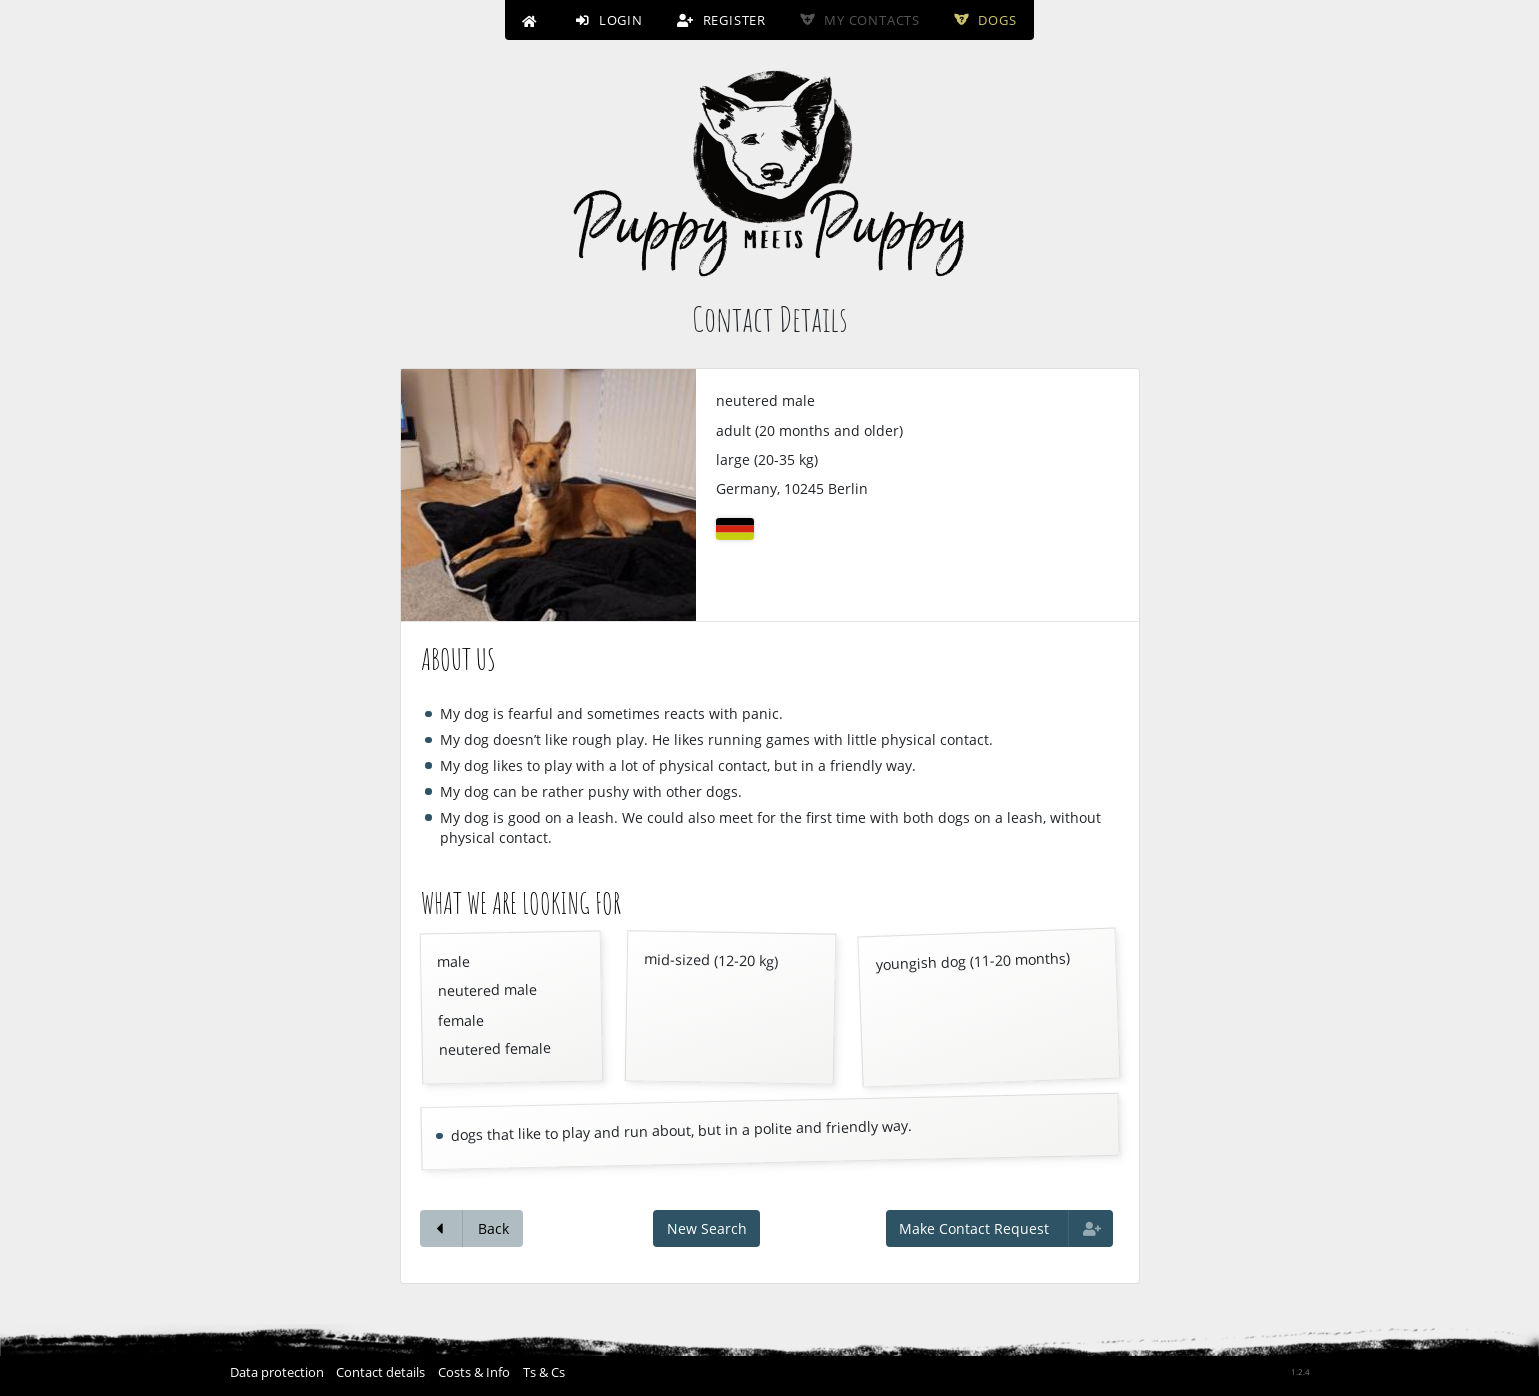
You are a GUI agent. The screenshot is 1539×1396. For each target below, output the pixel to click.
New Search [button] (707, 1228)
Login (609, 20)
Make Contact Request (1000, 1228)
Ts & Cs (544, 1372)
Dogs (985, 20)
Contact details (380, 1372)
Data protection (277, 1372)
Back (472, 1228)
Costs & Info (474, 1372)
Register (721, 20)
